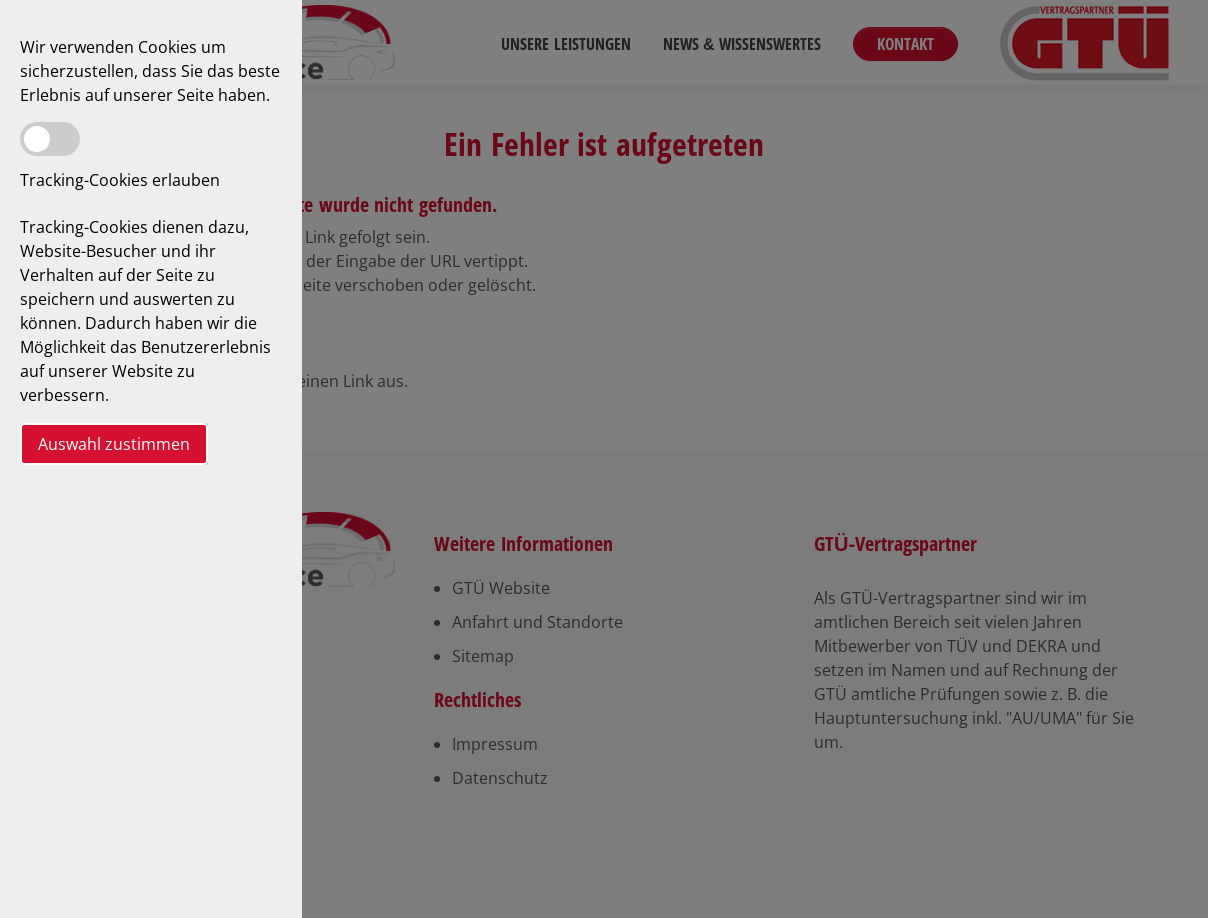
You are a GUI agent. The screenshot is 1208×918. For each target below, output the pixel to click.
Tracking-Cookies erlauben (120, 180)
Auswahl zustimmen (114, 444)
